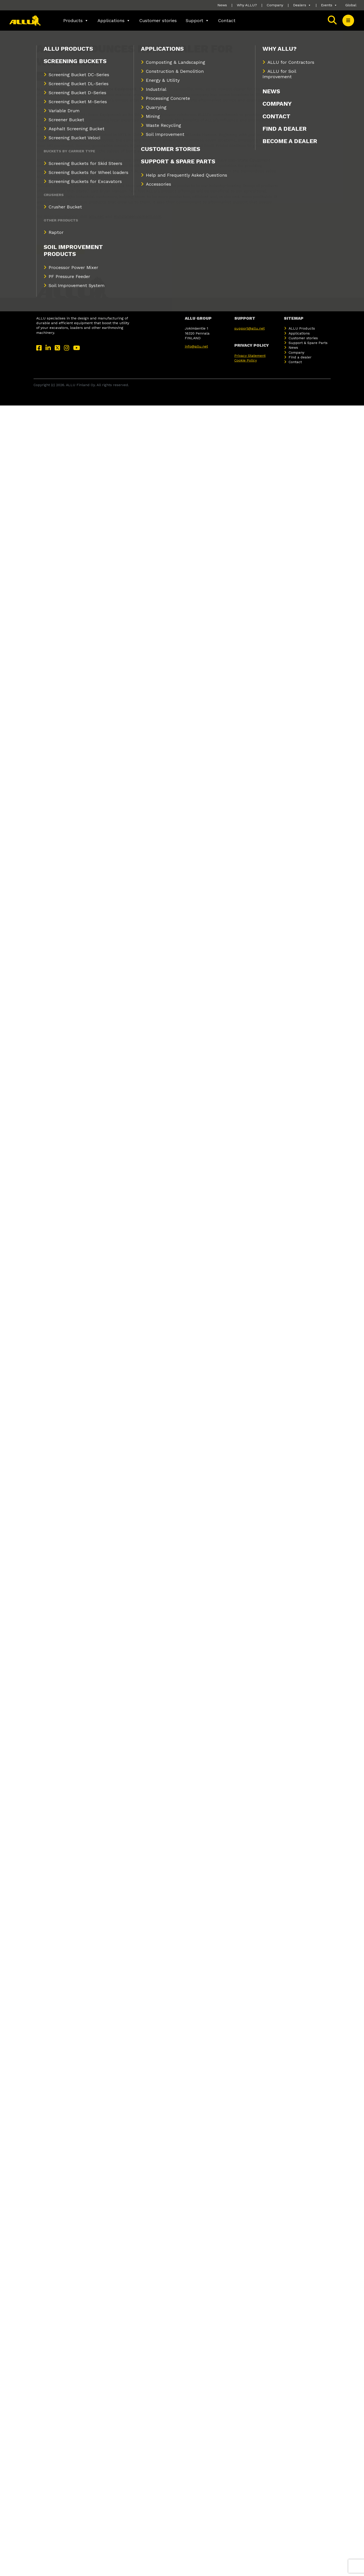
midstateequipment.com (137, 216)
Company (275, 5)
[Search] (332, 20)
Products (75, 20)
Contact (226, 20)
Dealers (302, 5)
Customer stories (158, 20)
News (222, 5)
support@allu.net (249, 328)
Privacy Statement (250, 355)
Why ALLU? (247, 5)
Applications (113, 20)
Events (329, 5)
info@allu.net (196, 346)
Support (197, 20)
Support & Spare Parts (308, 343)
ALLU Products (302, 328)
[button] (348, 20)
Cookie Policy (245, 360)
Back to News (60, 249)
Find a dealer (300, 357)
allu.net (96, 216)
